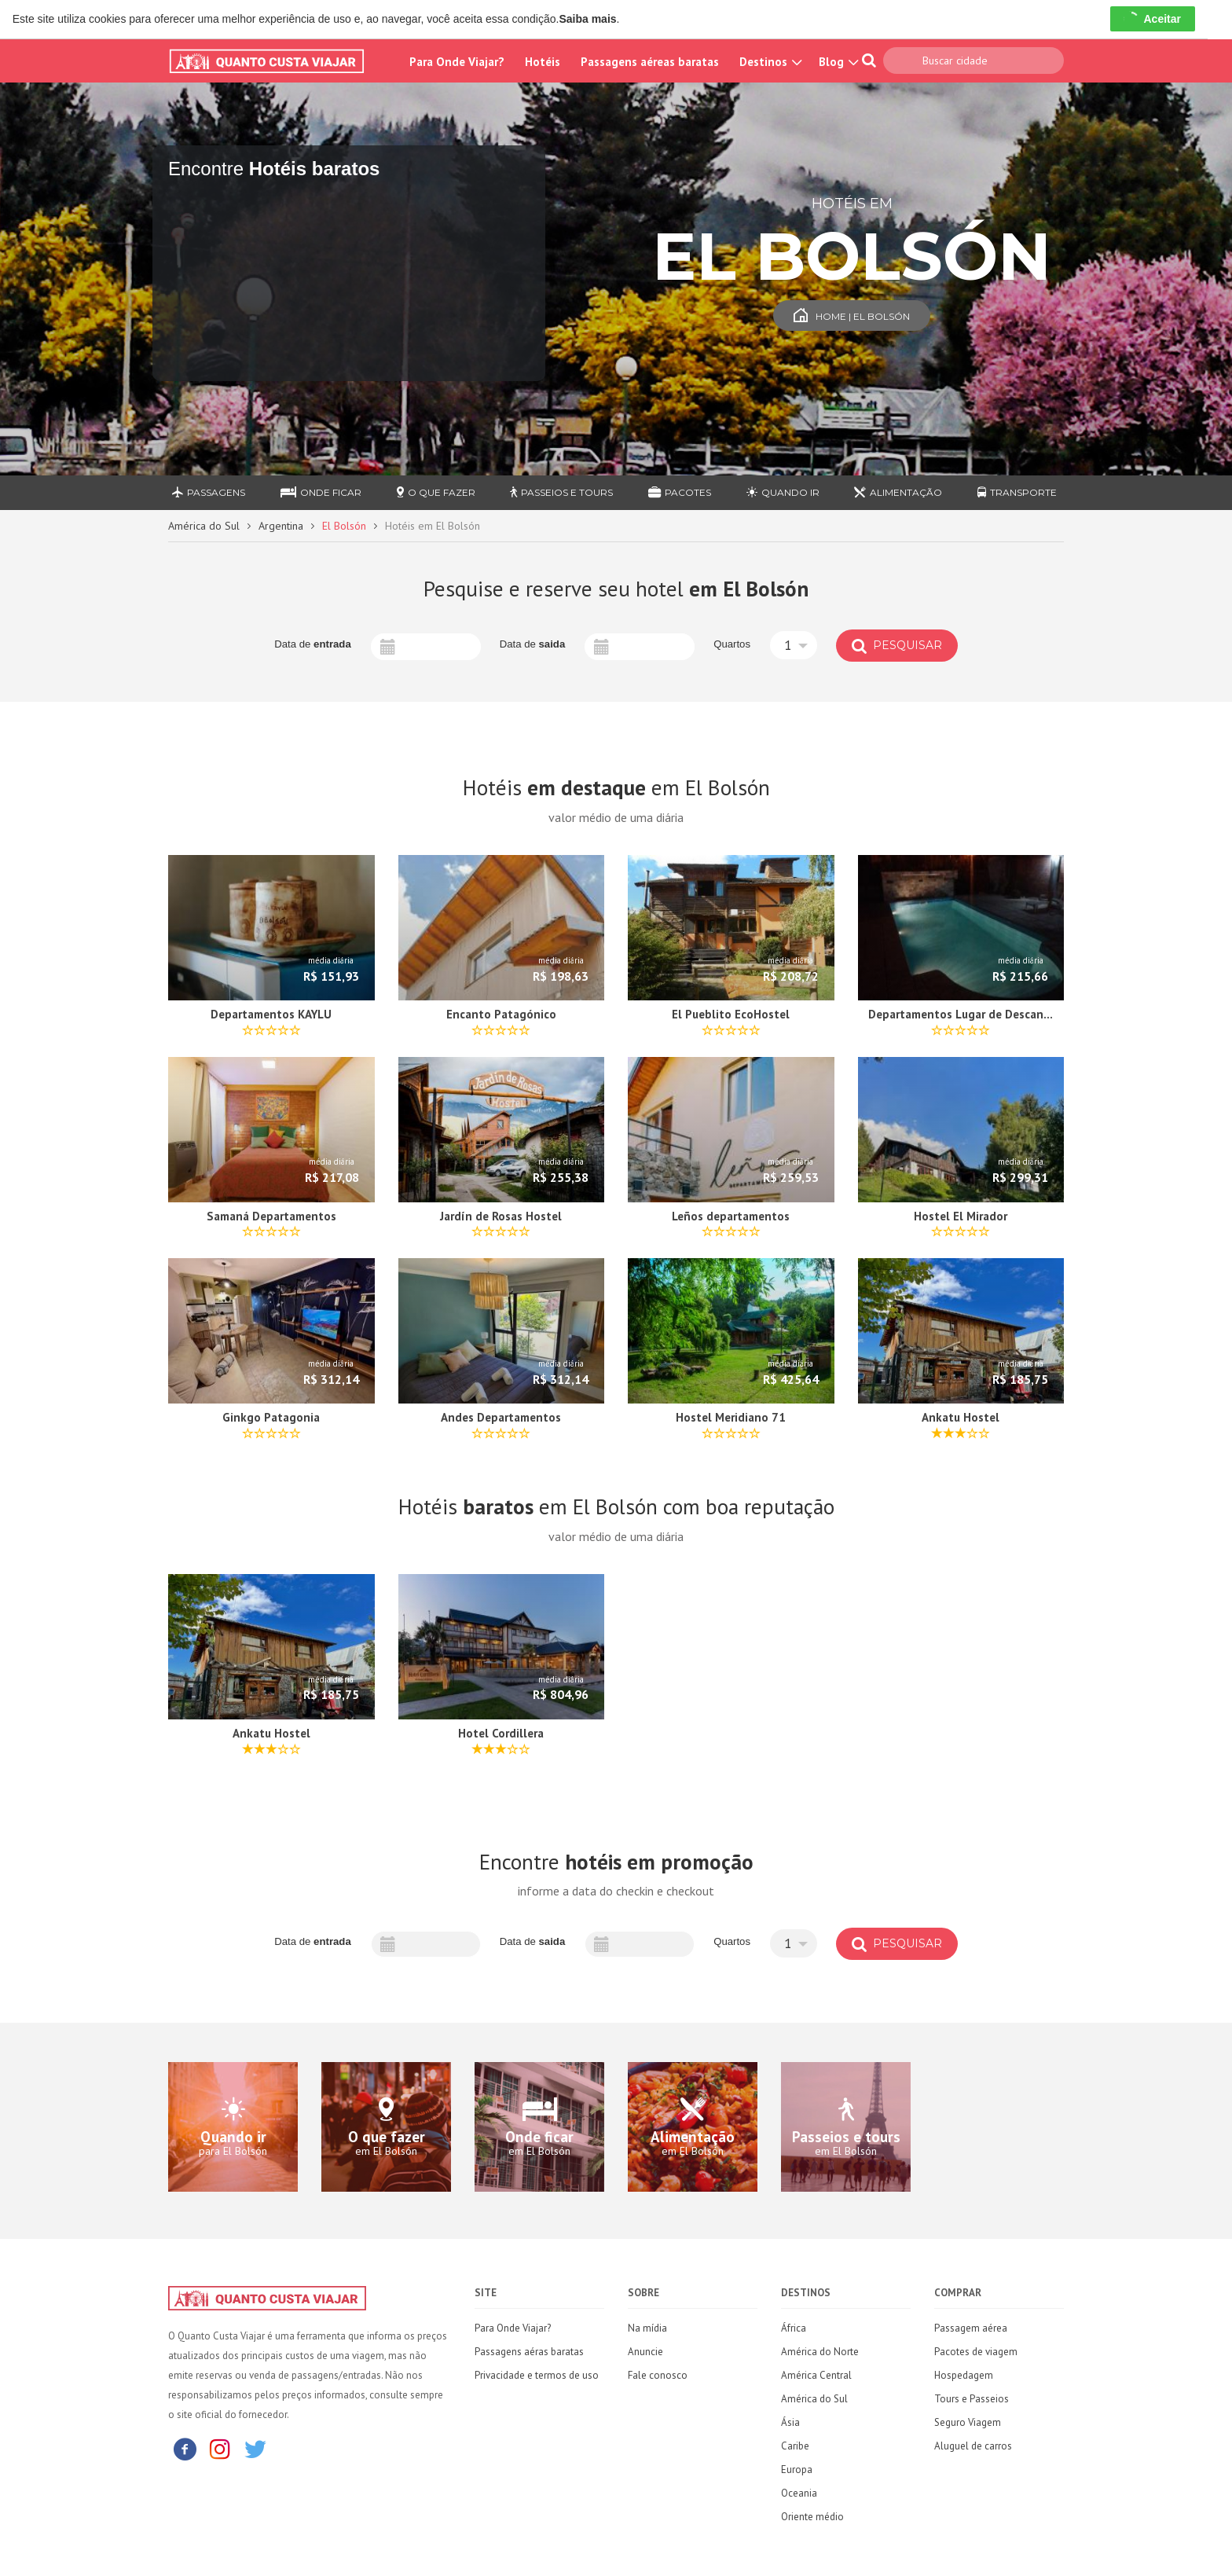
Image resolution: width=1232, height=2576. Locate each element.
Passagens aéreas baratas (650, 61)
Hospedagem (963, 2375)
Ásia (790, 2422)
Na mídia (647, 2328)
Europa (796, 2469)
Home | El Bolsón (852, 316)
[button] (793, 645)
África (793, 2328)
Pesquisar (897, 645)
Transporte (1017, 492)
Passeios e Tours (561, 492)
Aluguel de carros (973, 2446)
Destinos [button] (768, 61)
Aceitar (1152, 19)
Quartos (731, 644)
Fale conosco (658, 2375)
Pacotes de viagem (976, 2351)
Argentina (280, 526)
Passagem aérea (970, 2328)
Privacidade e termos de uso (537, 2375)
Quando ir (783, 492)
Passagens (208, 492)
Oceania (799, 2493)
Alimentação (898, 492)
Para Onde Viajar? (456, 61)
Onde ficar (320, 492)
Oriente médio (812, 2516)
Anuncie (645, 2351)
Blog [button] (837, 61)
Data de (312, 644)
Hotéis (542, 61)
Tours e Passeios (971, 2398)
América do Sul (204, 526)
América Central (816, 2375)
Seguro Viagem (967, 2422)
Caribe (795, 2446)
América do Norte (820, 2351)
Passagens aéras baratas (529, 2351)
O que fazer (436, 492)
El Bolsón (344, 526)
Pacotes (679, 492)
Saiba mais (587, 19)
